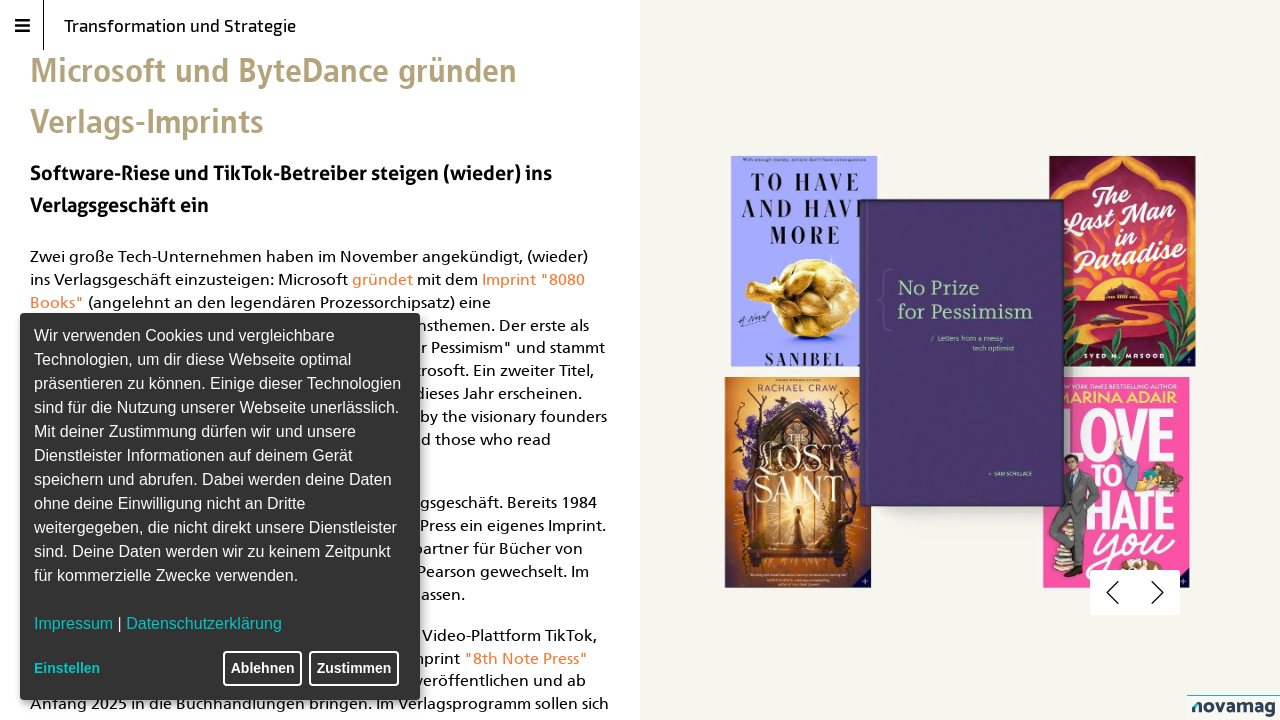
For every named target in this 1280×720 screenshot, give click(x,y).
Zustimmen (354, 668)
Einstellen (67, 668)
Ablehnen (263, 668)
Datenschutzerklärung (204, 623)
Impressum (73, 623)
